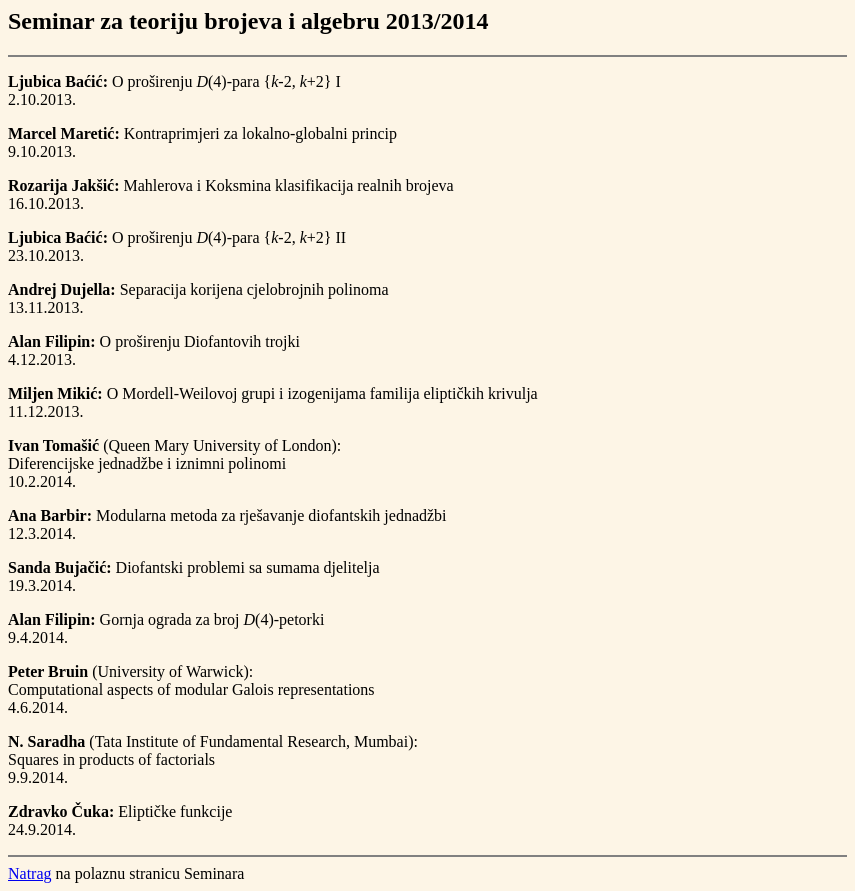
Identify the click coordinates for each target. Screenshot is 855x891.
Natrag (30, 873)
